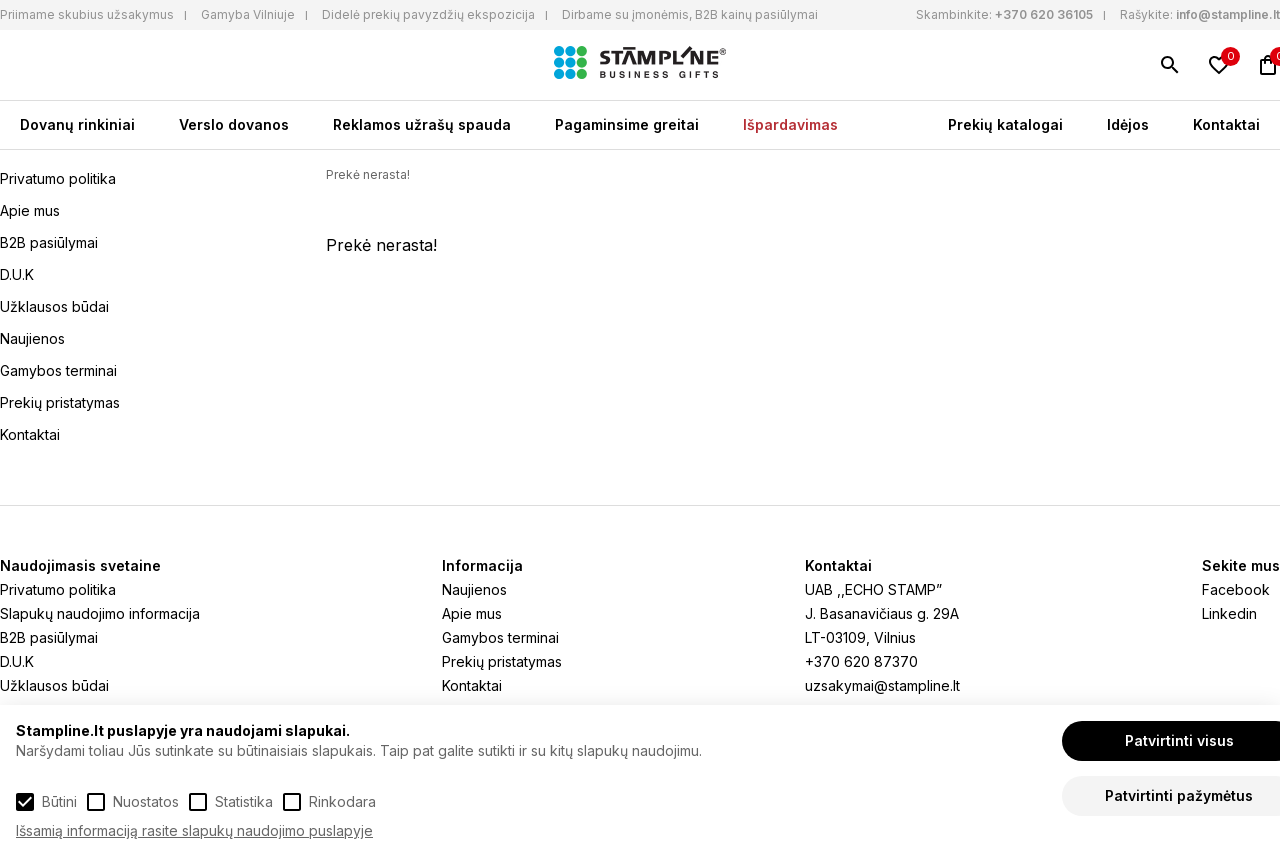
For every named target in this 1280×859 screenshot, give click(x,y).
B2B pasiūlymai (49, 242)
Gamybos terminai (58, 370)
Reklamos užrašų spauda (422, 124)
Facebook (1236, 589)
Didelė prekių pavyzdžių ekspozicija (428, 14)
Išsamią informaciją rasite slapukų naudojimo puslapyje (194, 830)
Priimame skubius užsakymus (87, 14)
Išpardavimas (790, 124)
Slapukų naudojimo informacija (100, 613)
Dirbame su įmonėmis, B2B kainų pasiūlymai (690, 14)
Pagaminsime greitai (627, 124)
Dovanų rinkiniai (77, 124)
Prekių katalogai (1005, 124)
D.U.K (17, 274)
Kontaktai (1226, 124)
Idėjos (1128, 124)
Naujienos (32, 338)
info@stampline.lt (1228, 14)
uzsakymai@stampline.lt (882, 685)
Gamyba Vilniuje (248, 14)
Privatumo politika (58, 178)
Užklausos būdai (54, 306)
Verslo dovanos (234, 124)
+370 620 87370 (861, 661)
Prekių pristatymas (60, 402)
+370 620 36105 (1044, 14)
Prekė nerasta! (368, 174)
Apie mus (30, 210)
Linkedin (1229, 613)
